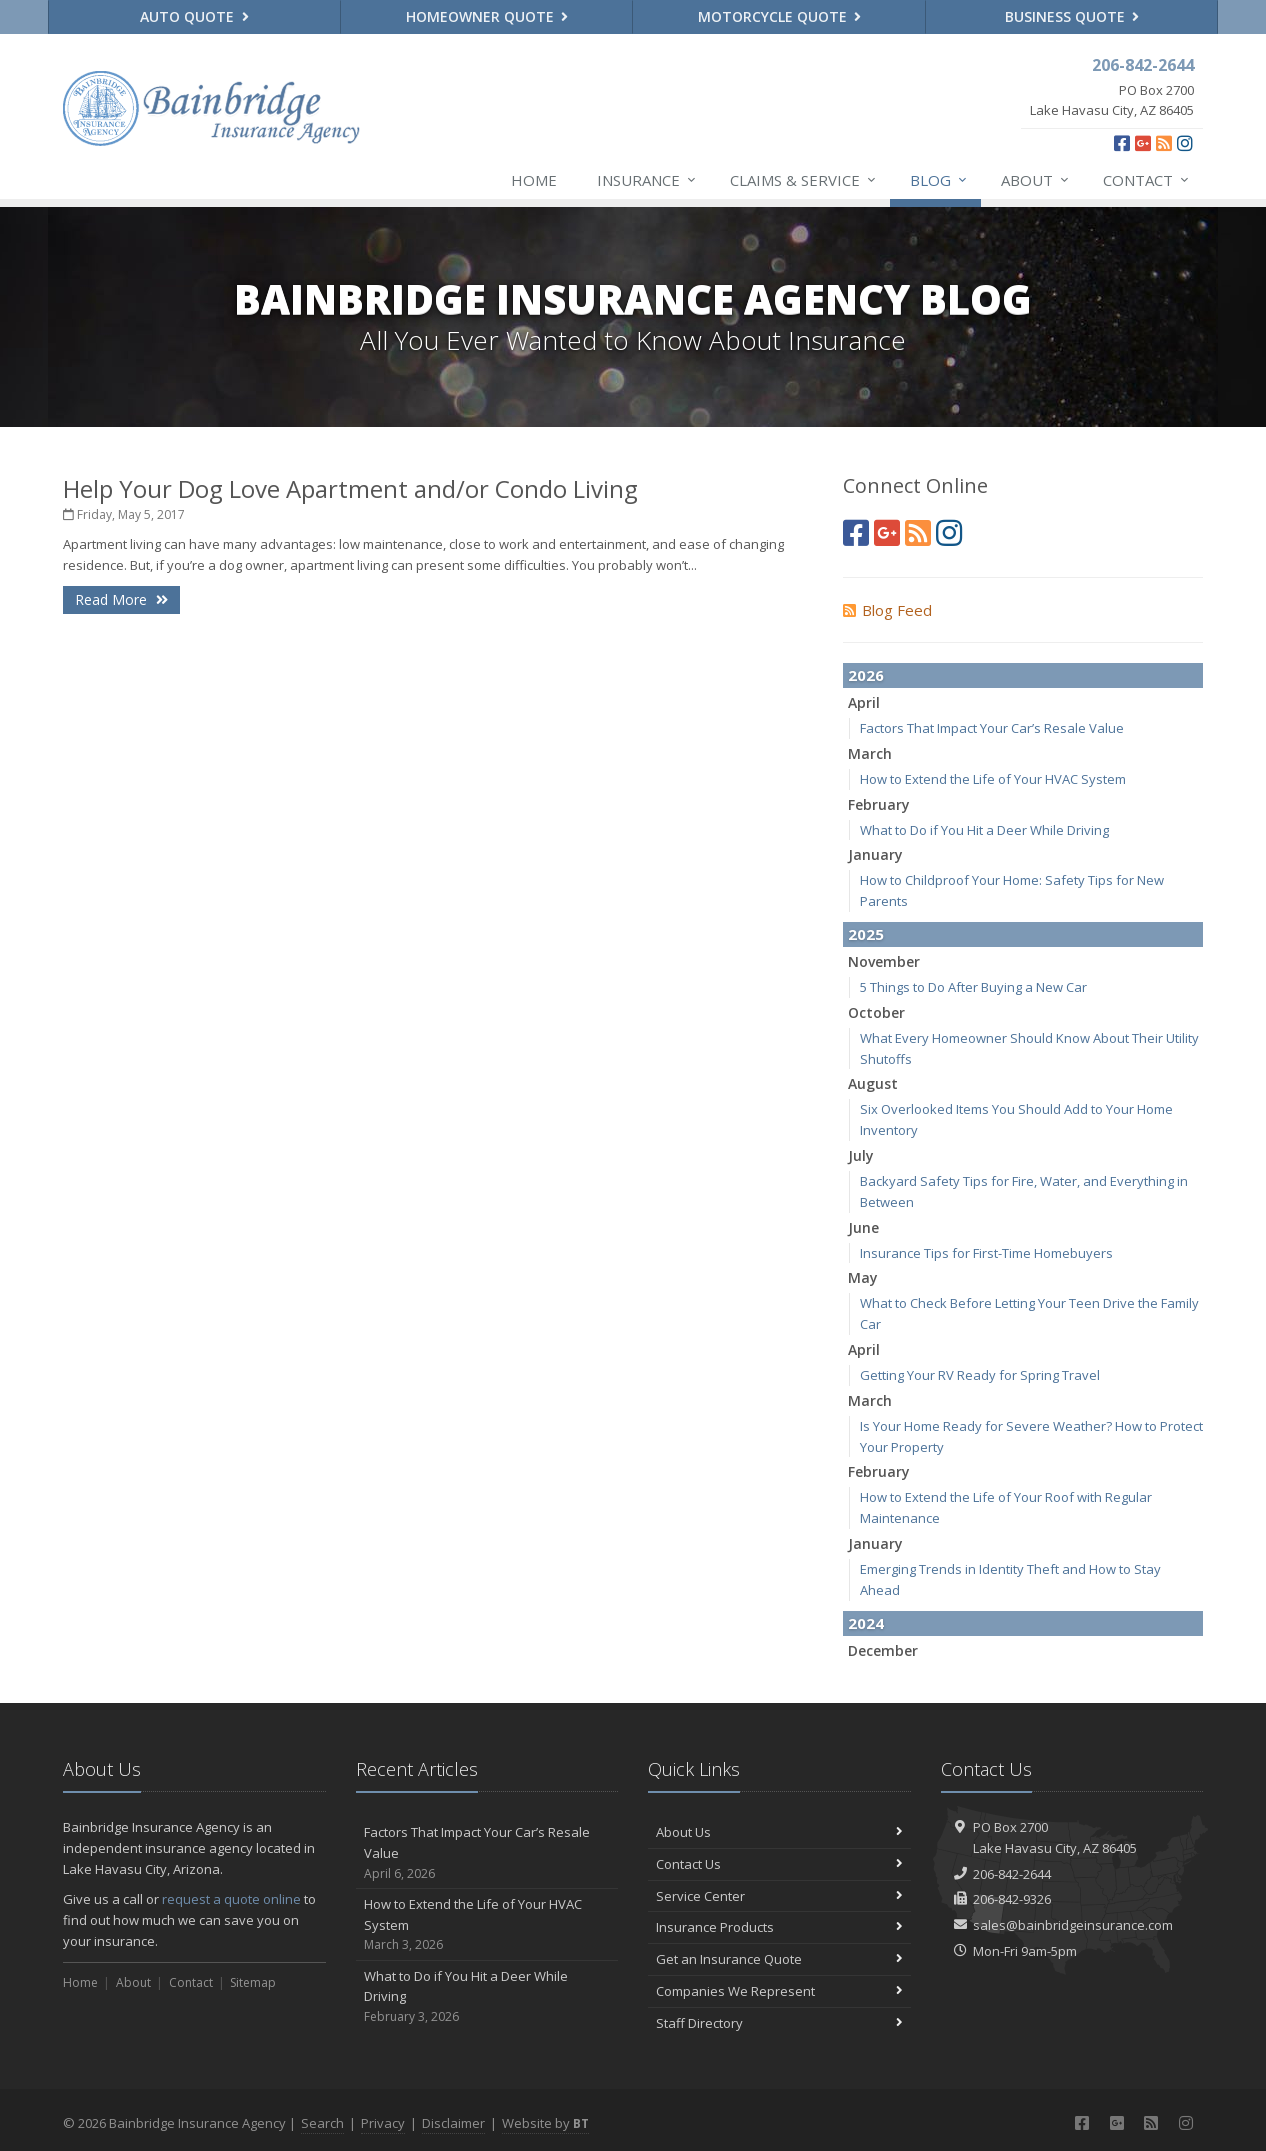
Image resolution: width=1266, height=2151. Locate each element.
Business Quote (1072, 16)
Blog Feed (887, 610)
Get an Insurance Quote (779, 1959)
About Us (779, 1832)
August (873, 1083)
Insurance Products (779, 1927)
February (879, 804)
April (864, 702)
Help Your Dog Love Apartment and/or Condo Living (350, 488)
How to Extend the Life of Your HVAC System (993, 779)
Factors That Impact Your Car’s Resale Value (992, 728)
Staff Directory (779, 2023)
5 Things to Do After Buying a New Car (973, 987)
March (870, 753)
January (875, 854)
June (863, 1227)
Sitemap (253, 1982)
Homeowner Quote (487, 16)
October (876, 1012)
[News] (1164, 143)
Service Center (779, 1896)
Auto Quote (194, 16)
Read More (121, 599)
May (863, 1277)
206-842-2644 (1012, 1874)
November (884, 961)
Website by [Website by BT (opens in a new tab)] (545, 2123)
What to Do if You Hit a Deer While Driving (984, 830)
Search (322, 2123)
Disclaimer (453, 2123)
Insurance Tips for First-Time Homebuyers (986, 1253)
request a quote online (231, 1899)
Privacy (383, 2123)
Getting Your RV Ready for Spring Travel (980, 1375)
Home (534, 180)
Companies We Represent (779, 1991)
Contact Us (779, 1864)
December (883, 1650)
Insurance (647, 180)
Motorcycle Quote (780, 16)
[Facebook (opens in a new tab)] (1122, 143)
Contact (1147, 180)
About (1036, 180)
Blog (939, 180)
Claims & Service (804, 180)
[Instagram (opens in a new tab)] (1185, 143)
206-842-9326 (1012, 1899)
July (861, 1155)
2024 (866, 1623)
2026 (866, 675)
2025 (866, 934)
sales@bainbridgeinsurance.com (1073, 1925)
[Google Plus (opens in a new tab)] (1143, 143)
